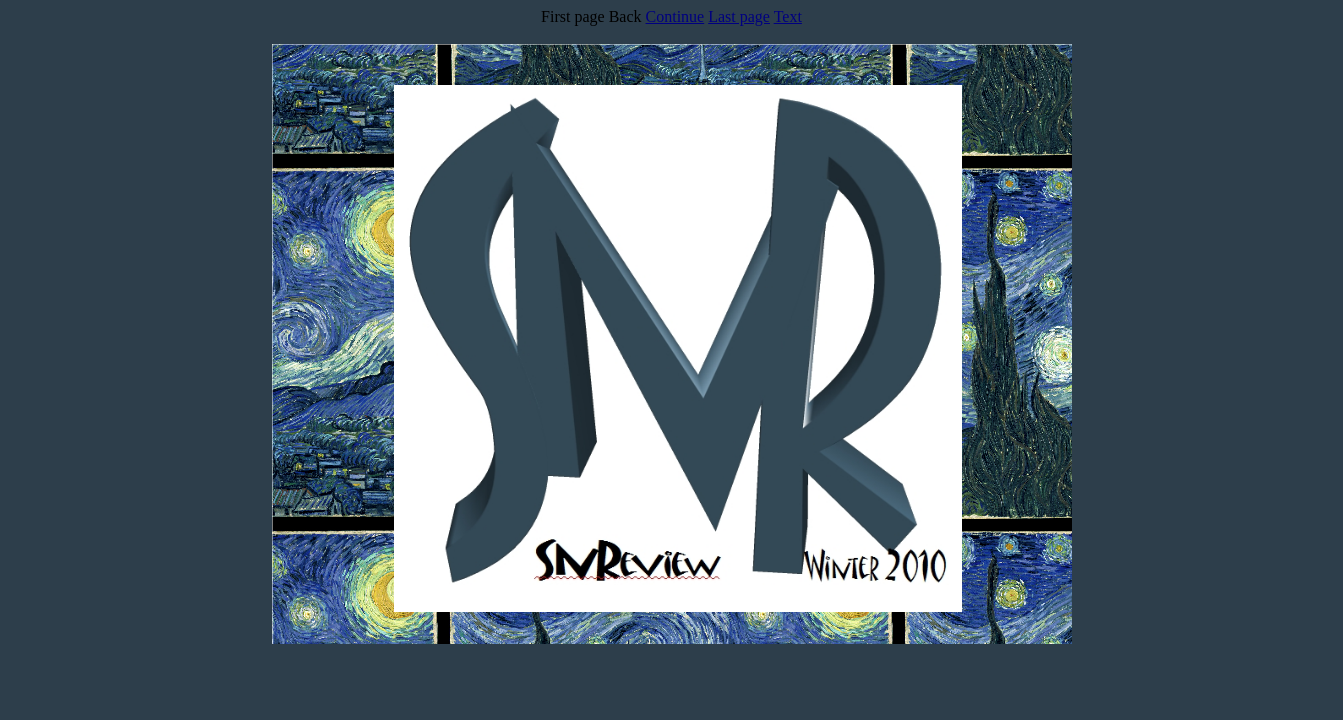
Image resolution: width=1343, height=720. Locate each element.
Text (788, 16)
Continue (675, 16)
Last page (739, 16)
